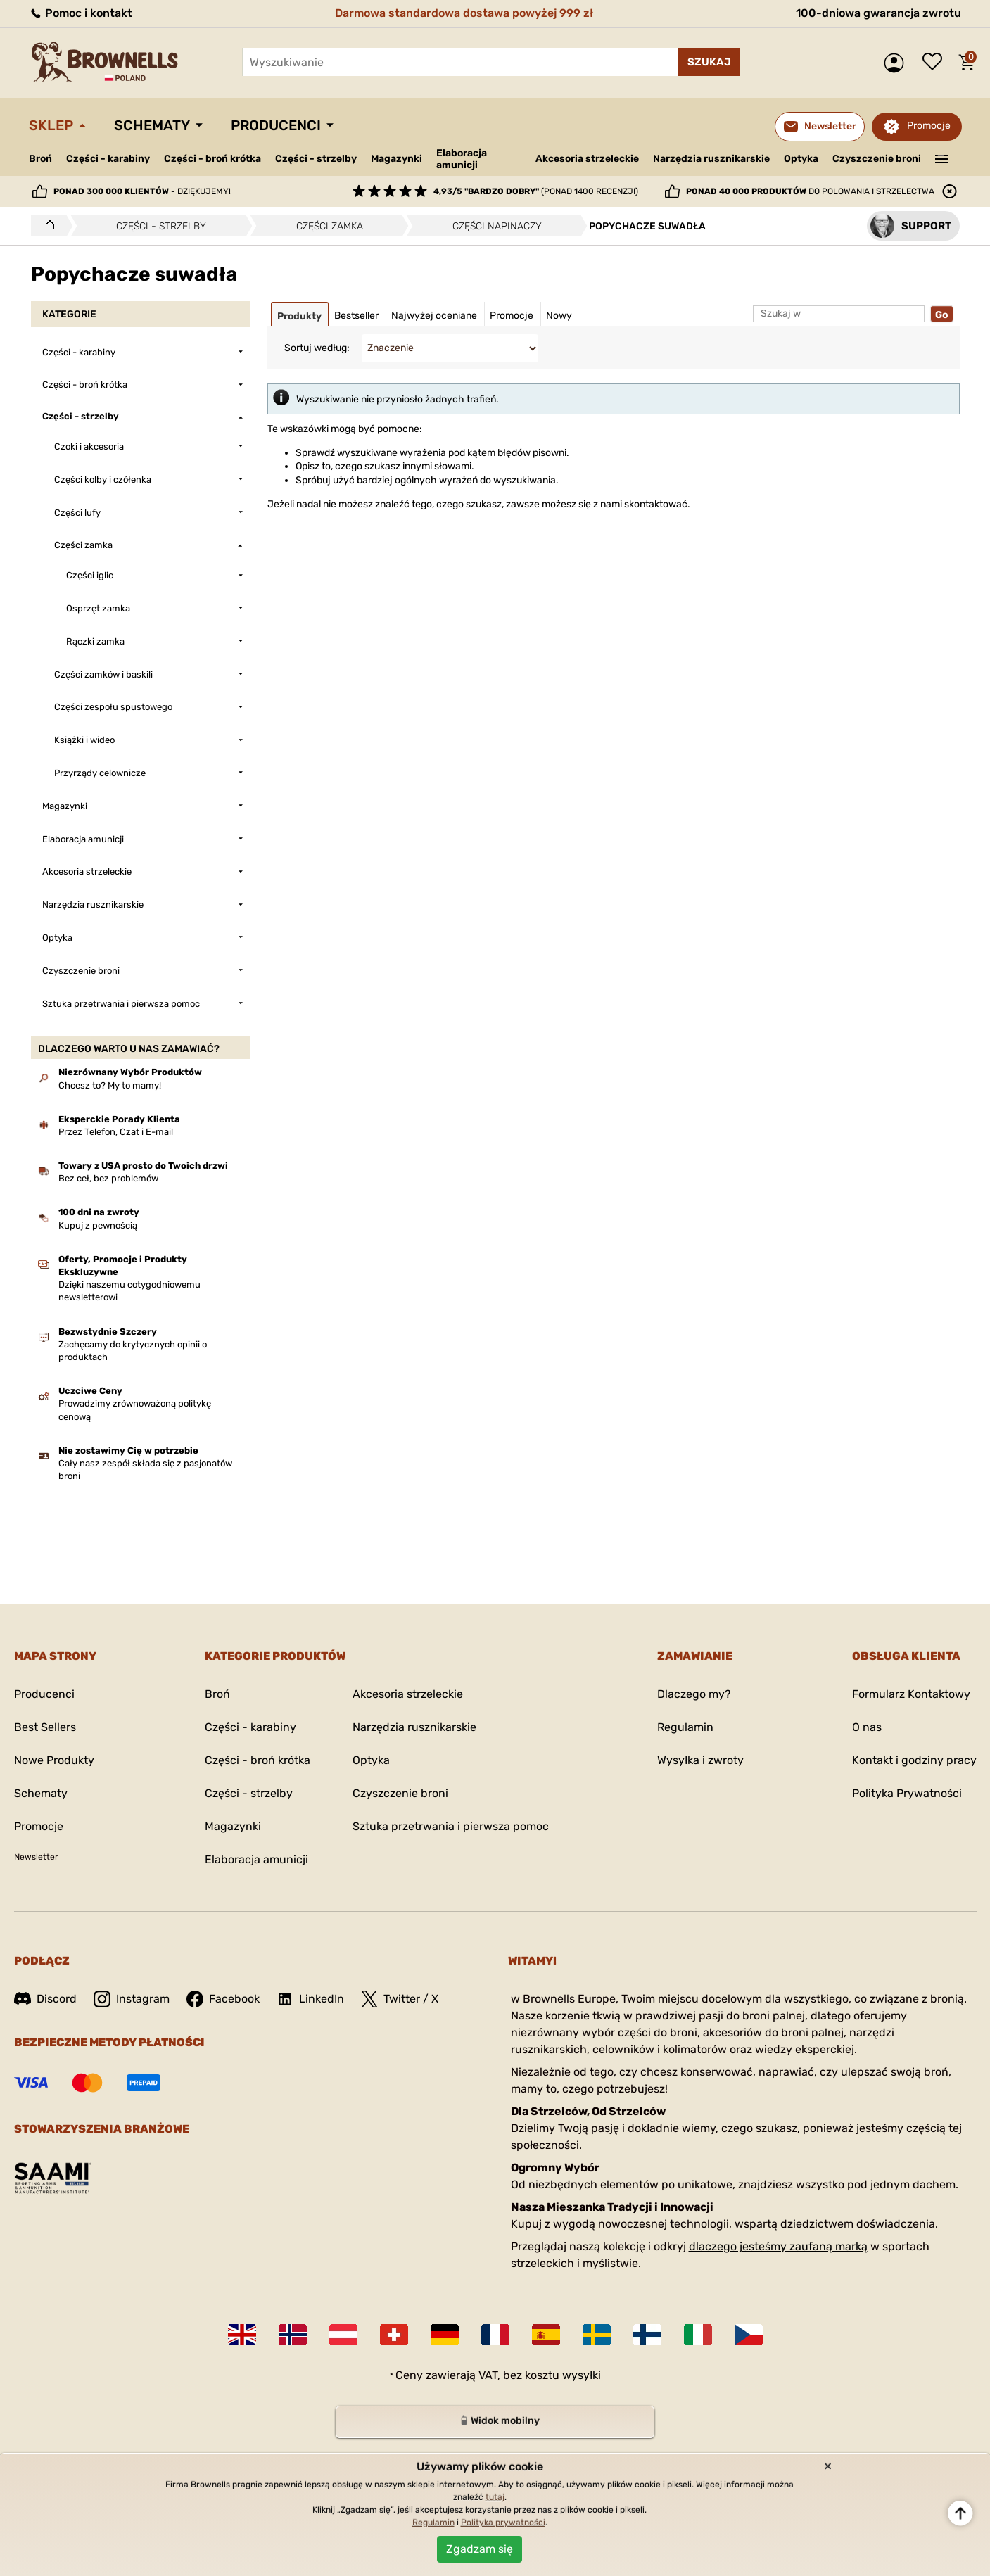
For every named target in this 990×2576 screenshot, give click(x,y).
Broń (40, 159)
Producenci (276, 125)
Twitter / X (399, 1999)
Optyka (801, 159)
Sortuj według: (317, 348)
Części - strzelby (316, 159)
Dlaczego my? (694, 1694)
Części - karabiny (108, 159)
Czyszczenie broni (876, 159)
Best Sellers (45, 1727)
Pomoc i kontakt (80, 13)
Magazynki (396, 159)
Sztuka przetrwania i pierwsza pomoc (451, 1826)
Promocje (929, 126)
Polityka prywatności (503, 2522)
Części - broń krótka (212, 159)
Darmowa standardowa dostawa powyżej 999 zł (464, 13)
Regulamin (685, 1727)
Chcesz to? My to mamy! (109, 1085)
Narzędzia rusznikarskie (711, 159)
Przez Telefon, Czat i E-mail (115, 1132)
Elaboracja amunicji (461, 159)
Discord (45, 1998)
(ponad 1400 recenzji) (535, 191)
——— (941, 157)
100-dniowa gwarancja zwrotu (878, 13)
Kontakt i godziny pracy (914, 1760)
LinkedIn (310, 1999)
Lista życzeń (936, 62)
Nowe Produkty (54, 1760)
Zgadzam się (479, 2549)
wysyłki (581, 2375)
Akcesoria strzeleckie (587, 159)
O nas (867, 1727)
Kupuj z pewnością (97, 1225)
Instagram (132, 1999)
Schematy (152, 125)
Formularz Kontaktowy (911, 1694)
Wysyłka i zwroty (700, 1760)
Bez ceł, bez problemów (108, 1178)
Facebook (223, 1999)
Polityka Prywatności (907, 1793)
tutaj (495, 2497)
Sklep (51, 125)
